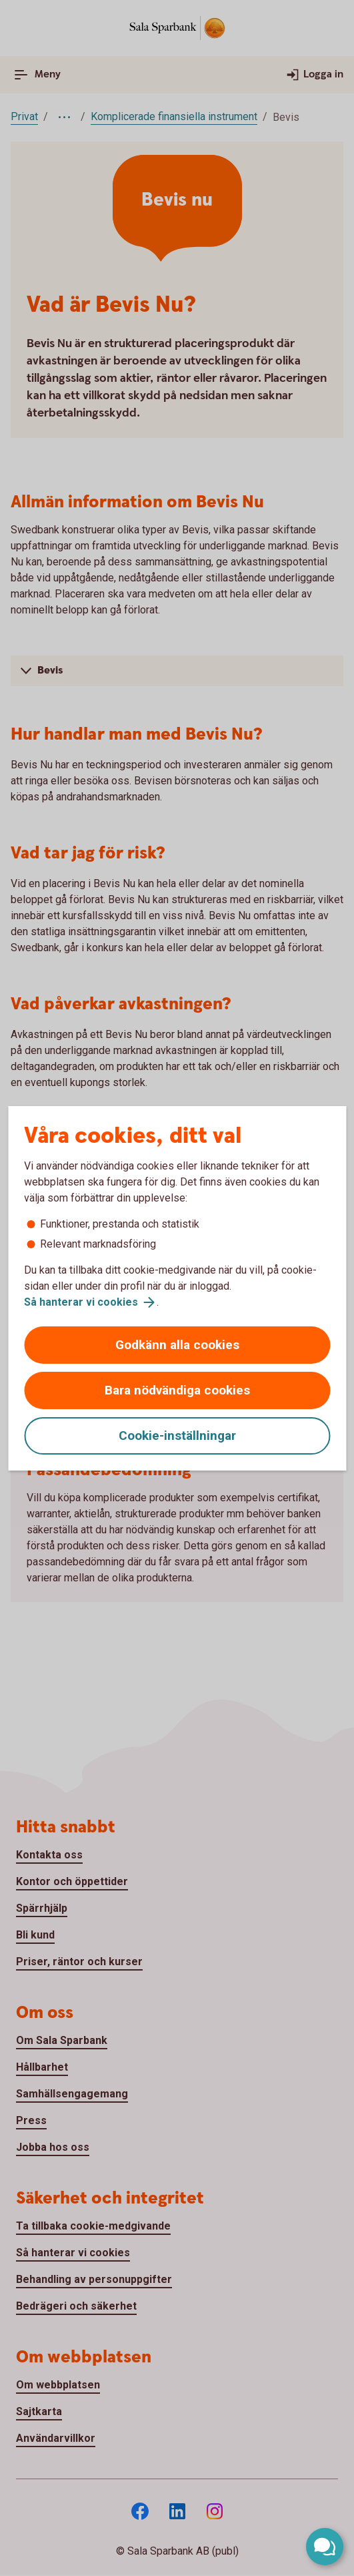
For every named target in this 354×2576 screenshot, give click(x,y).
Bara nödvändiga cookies (177, 1390)
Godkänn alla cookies (177, 1344)
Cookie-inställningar (177, 1435)
